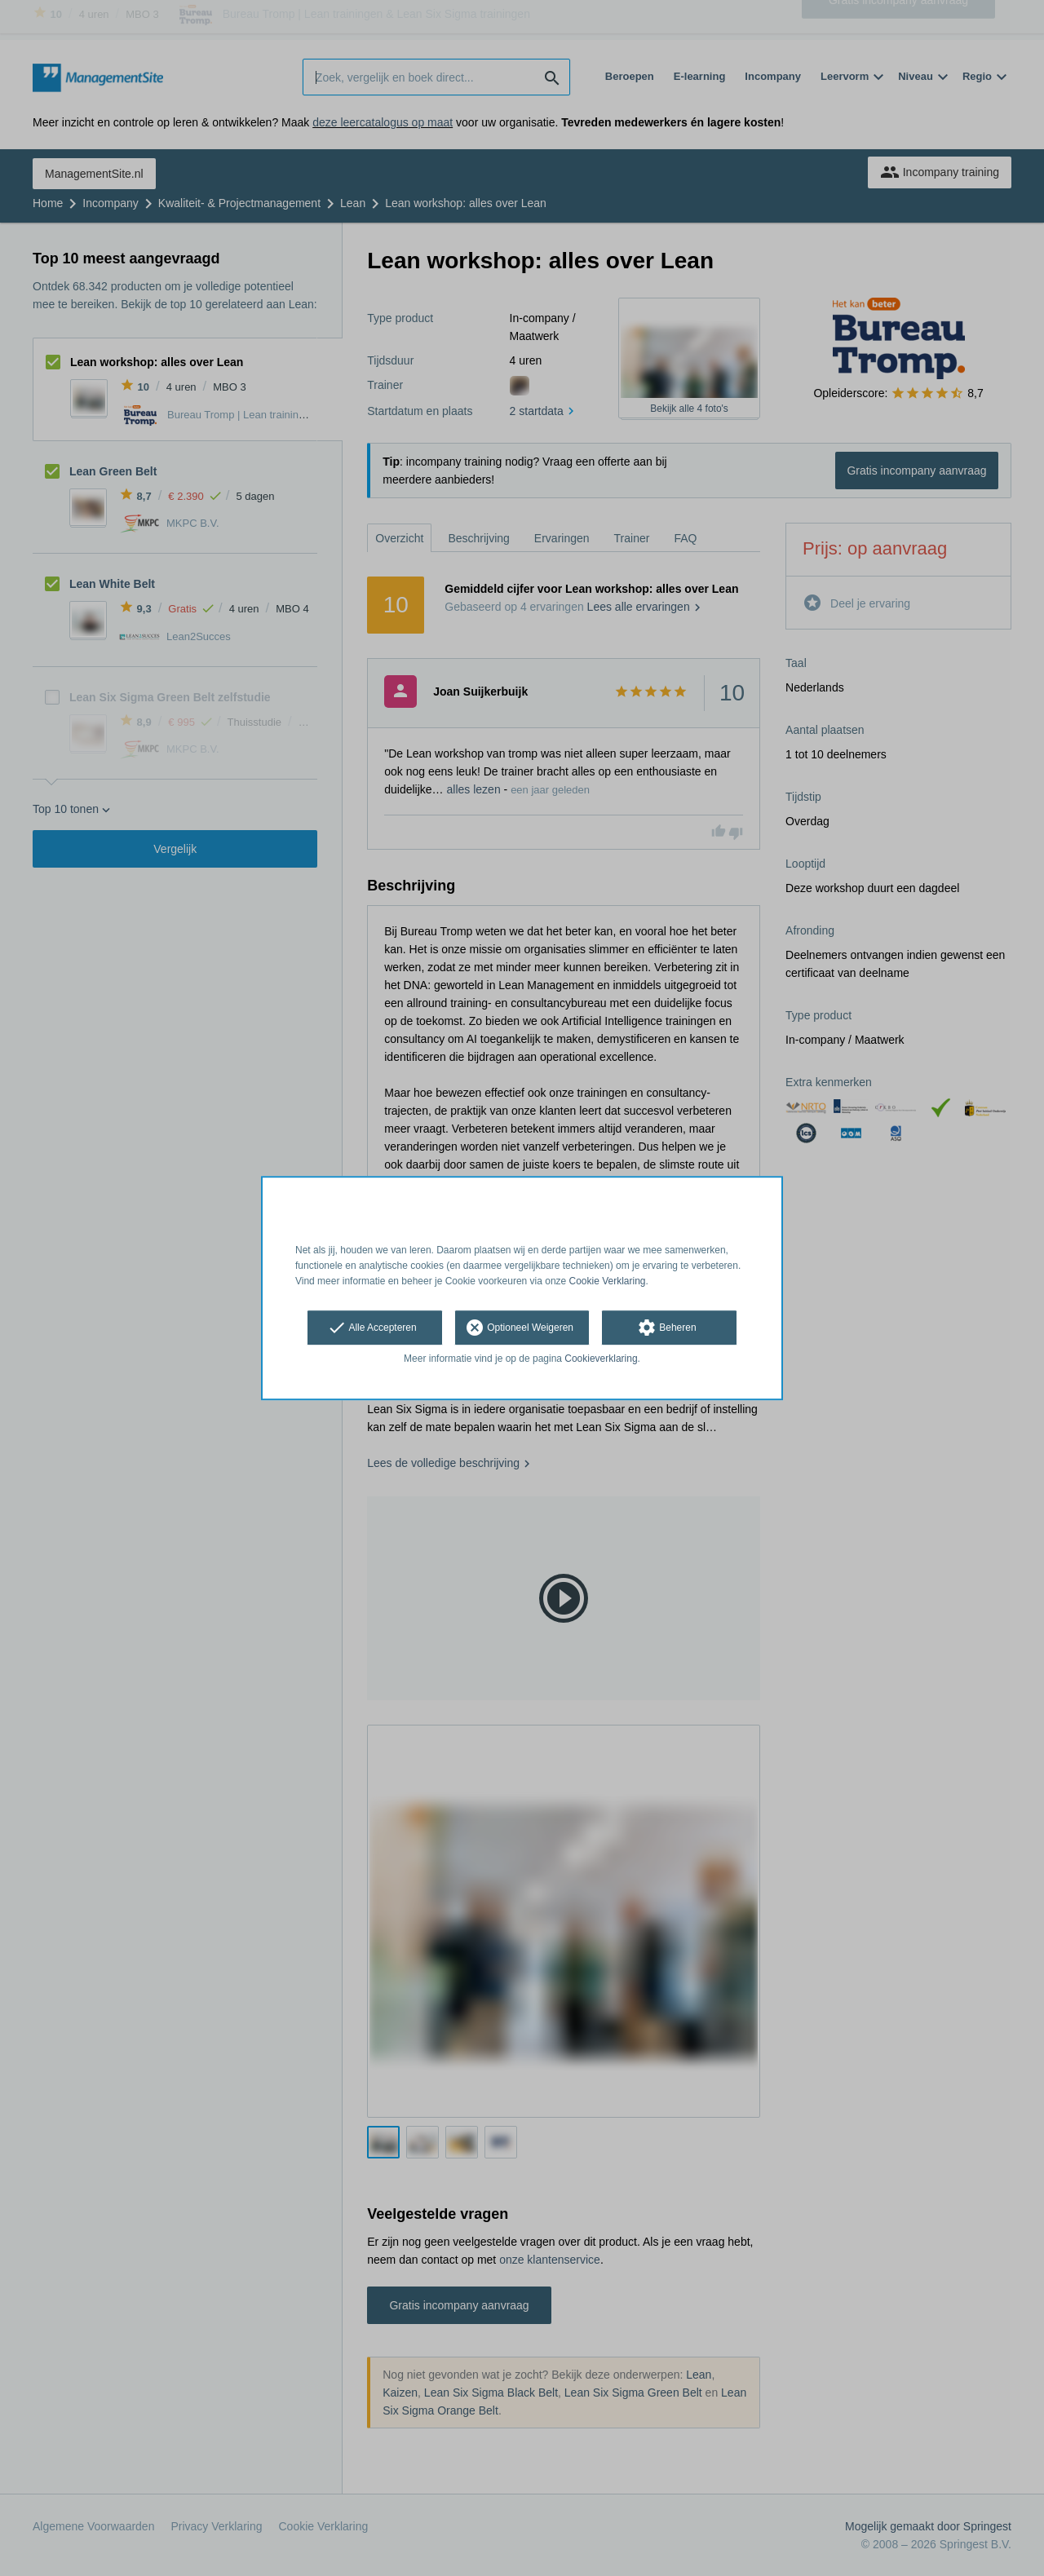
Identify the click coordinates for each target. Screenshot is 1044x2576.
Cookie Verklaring (607, 1281)
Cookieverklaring (600, 1359)
